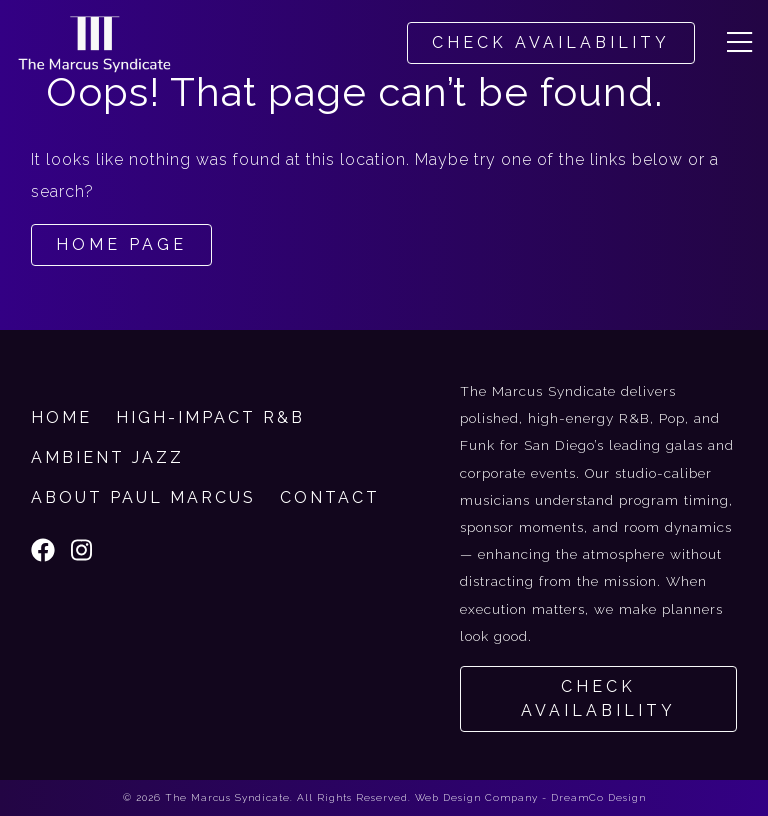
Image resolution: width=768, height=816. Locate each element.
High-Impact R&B (210, 417)
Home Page (121, 244)
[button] (739, 44)
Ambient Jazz (107, 457)
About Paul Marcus (143, 497)
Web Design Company (476, 797)
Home (61, 417)
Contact (330, 497)
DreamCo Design (598, 797)
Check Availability (598, 698)
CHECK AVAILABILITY (551, 42)
